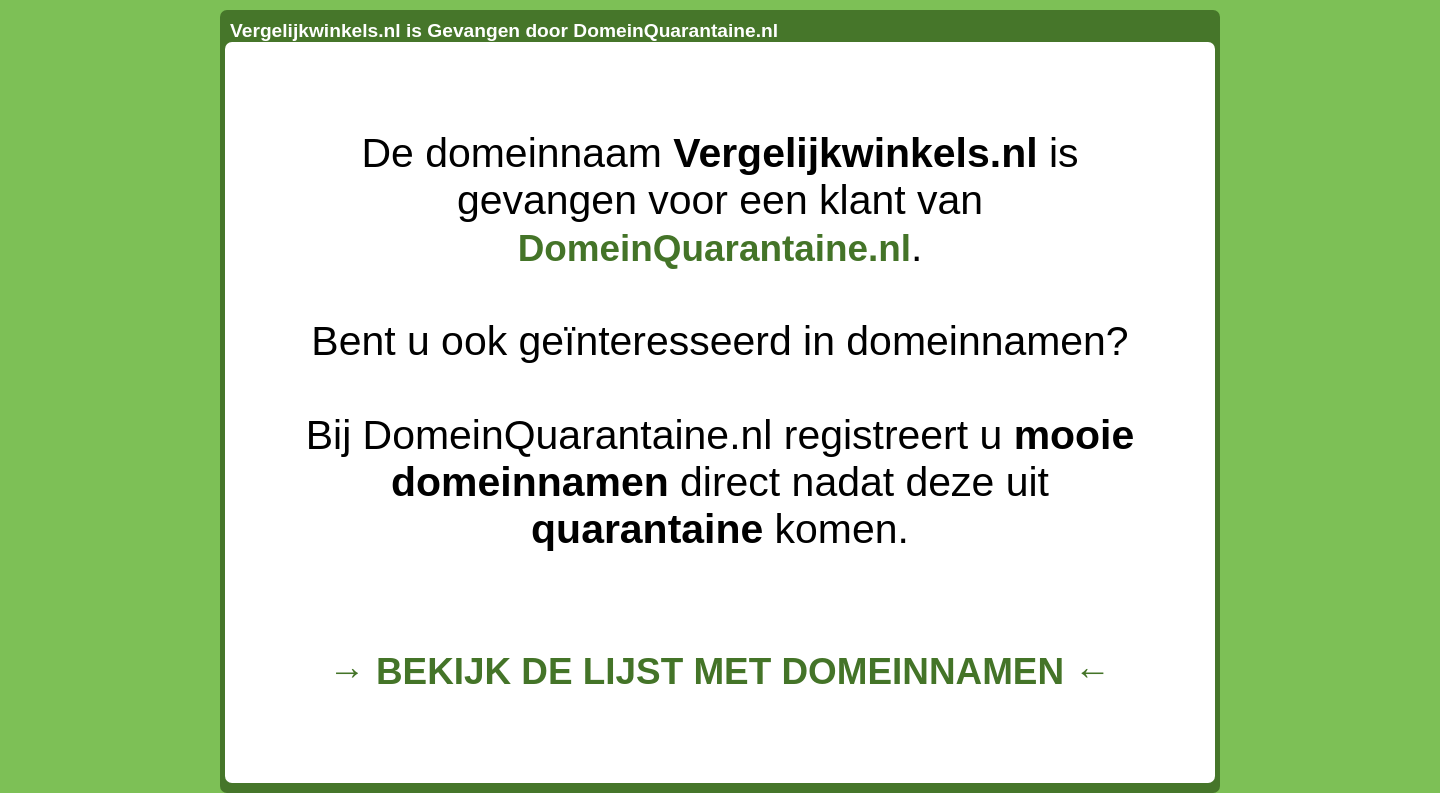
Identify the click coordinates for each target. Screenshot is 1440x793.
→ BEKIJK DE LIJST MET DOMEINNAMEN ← (720, 671)
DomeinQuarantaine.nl (714, 248)
